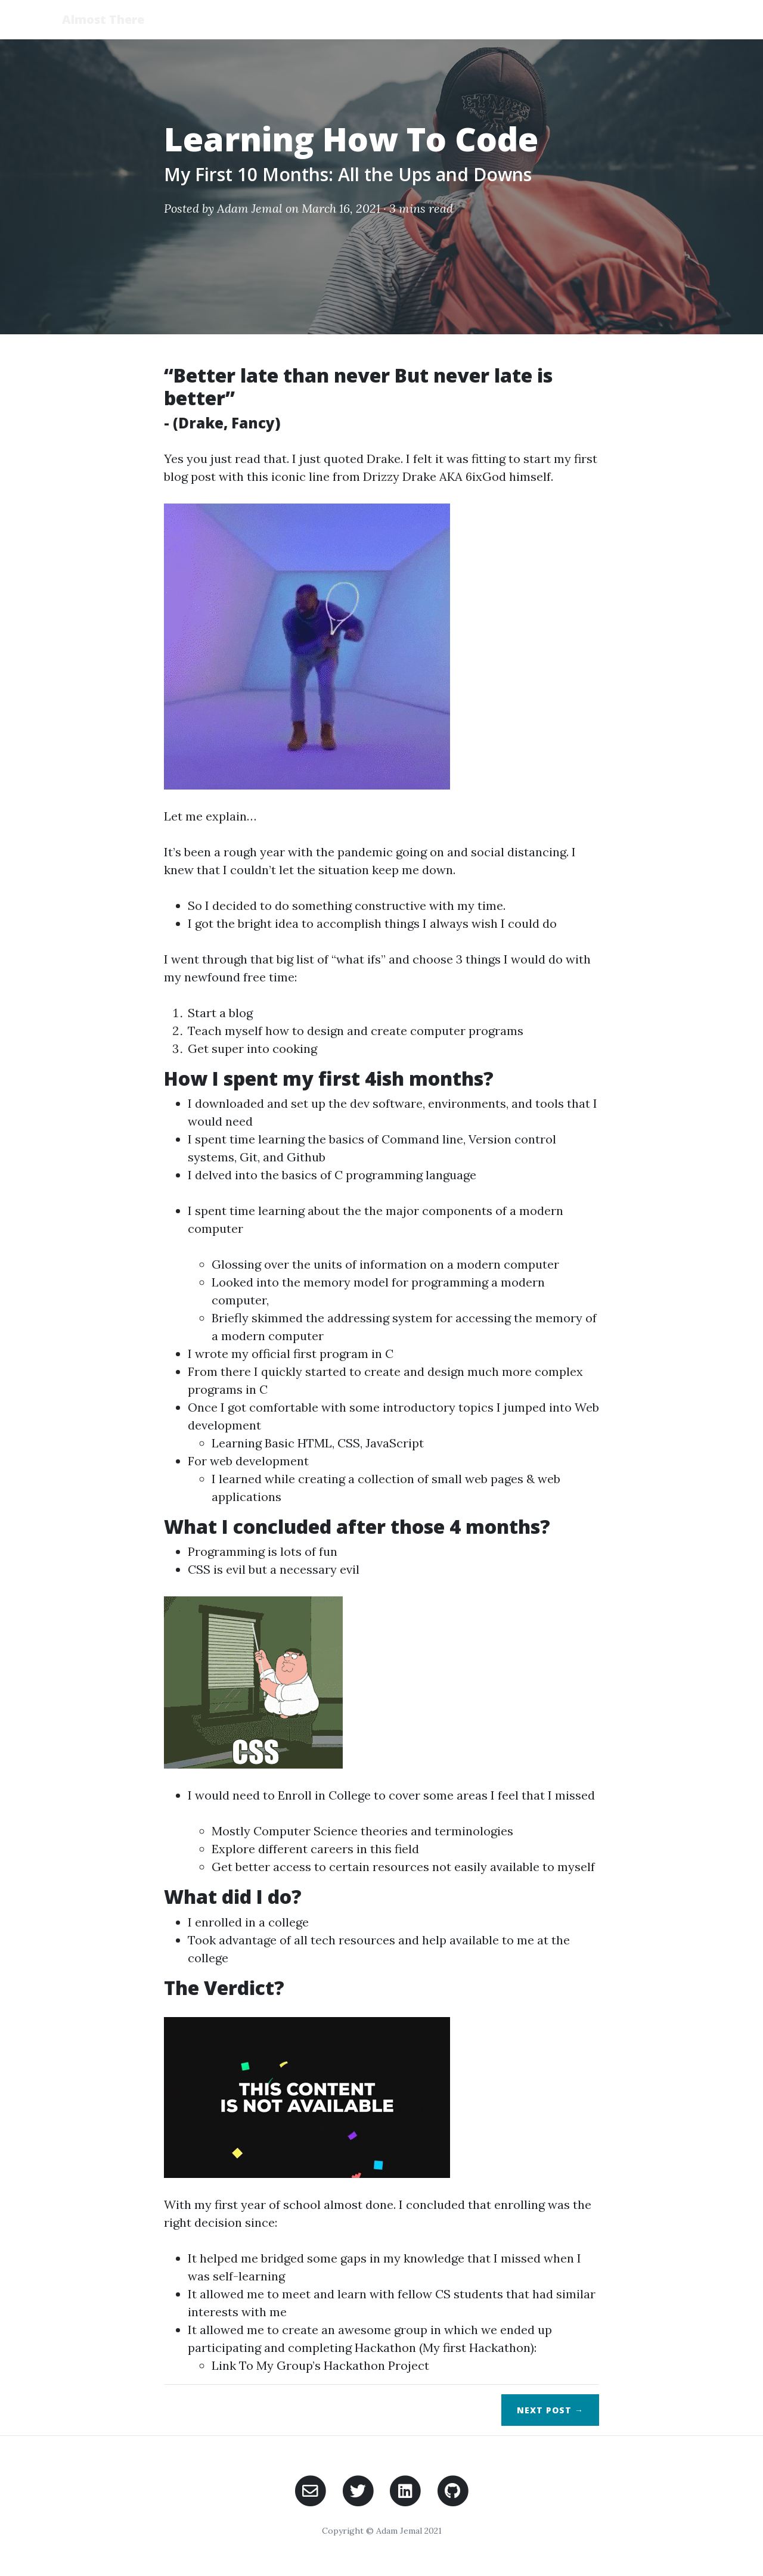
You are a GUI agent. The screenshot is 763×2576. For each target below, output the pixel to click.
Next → (550, 2410)
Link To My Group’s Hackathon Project (320, 2365)
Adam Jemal (250, 208)
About (560, 19)
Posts (613, 19)
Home (509, 19)
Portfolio (676, 19)
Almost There (104, 19)
